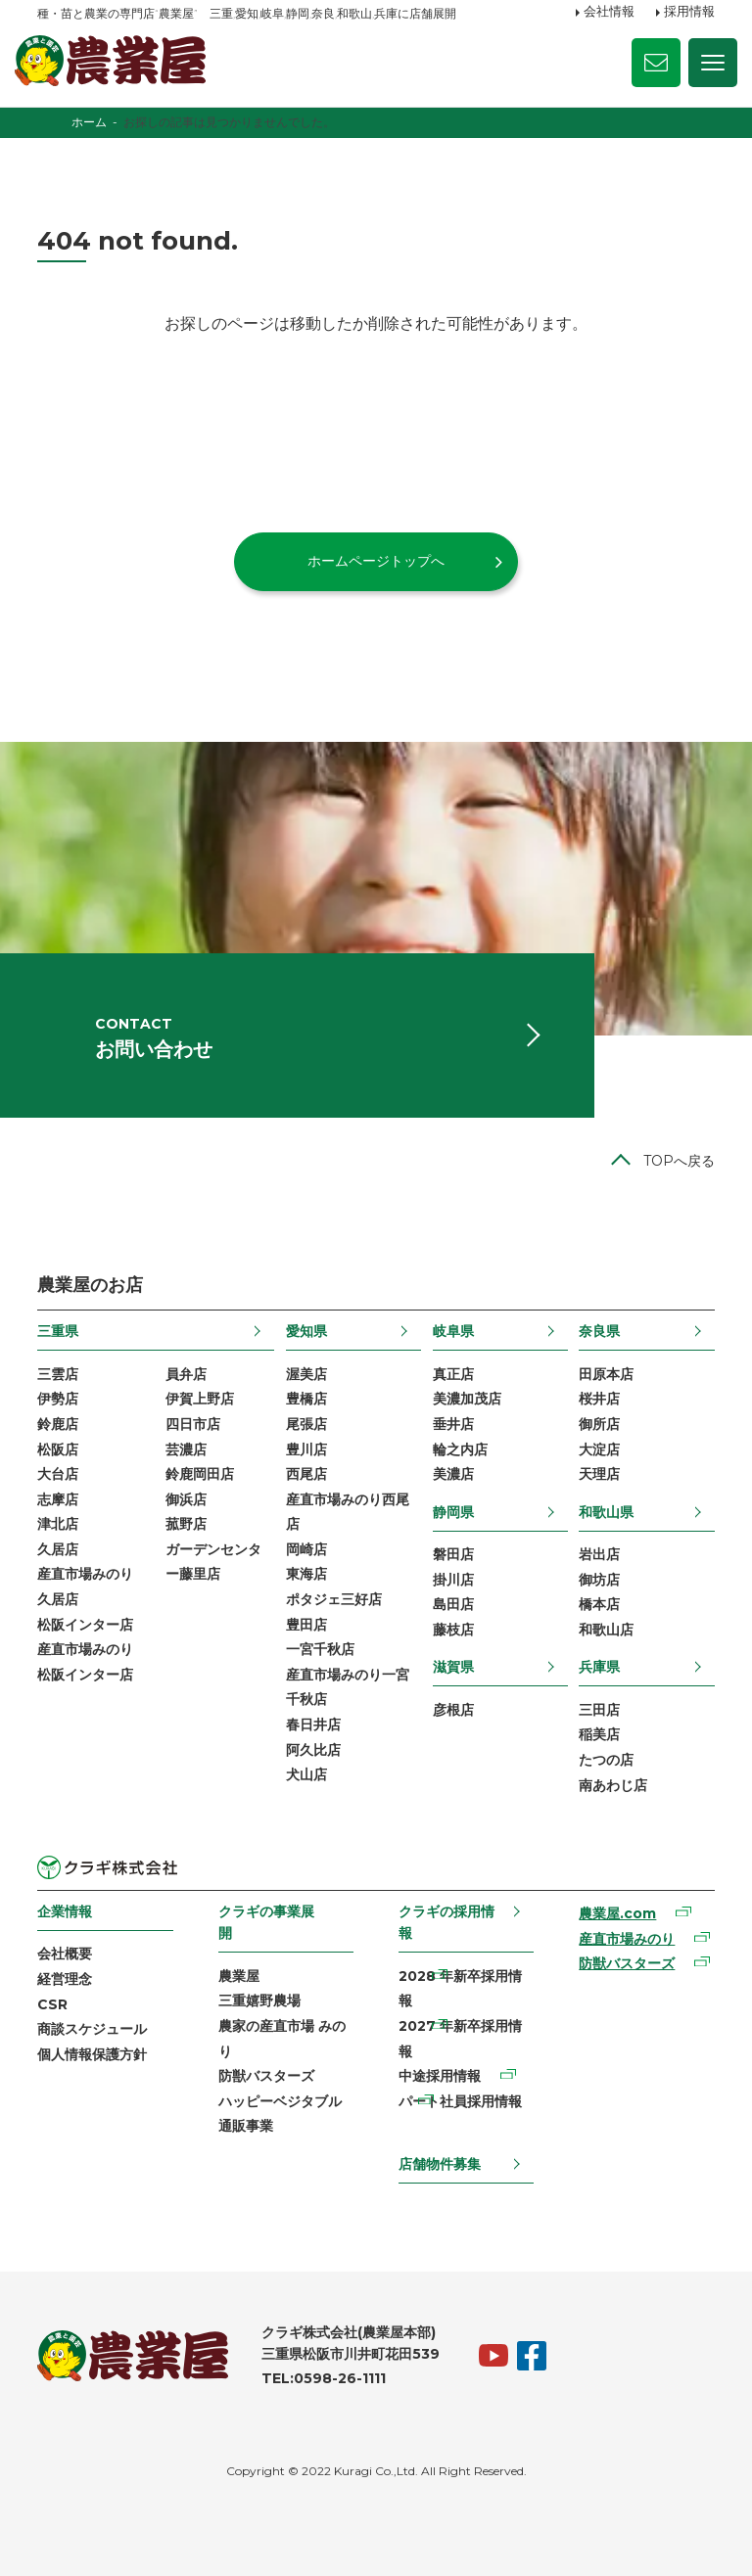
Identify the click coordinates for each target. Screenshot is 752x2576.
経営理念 (64, 1979)
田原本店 (606, 1374)
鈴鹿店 (57, 1424)
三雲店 (57, 1374)
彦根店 (453, 1710)
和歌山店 (606, 1629)
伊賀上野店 (199, 1398)
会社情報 (609, 13)
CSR (52, 2004)
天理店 (599, 1474)
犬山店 (306, 1774)
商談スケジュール (92, 2029)
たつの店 (606, 1760)
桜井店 (599, 1398)
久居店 (57, 1549)
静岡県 (453, 1512)
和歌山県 (606, 1512)
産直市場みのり (627, 1939)
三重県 (57, 1331)
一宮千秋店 (320, 1649)
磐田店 (453, 1554)
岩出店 (599, 1554)
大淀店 (599, 1449)
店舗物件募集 (440, 2164)
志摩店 (57, 1499)
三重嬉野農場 (259, 2000)
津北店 (57, 1524)
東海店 (306, 1575)
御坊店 (599, 1579)
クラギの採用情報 (446, 1922)
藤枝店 (453, 1629)
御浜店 (186, 1499)
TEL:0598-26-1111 (323, 2378)
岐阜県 (453, 1331)
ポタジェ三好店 (334, 1599)
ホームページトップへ (376, 561)
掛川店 (453, 1579)
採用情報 (689, 13)
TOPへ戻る (679, 1161)
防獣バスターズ (266, 2076)
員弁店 (186, 1374)
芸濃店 (186, 1449)
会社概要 (64, 1953)
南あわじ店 (613, 1785)
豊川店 (306, 1449)
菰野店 (186, 1524)
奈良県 (599, 1331)
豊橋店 (306, 1398)
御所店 (599, 1424)
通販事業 (245, 2126)
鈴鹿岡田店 (199, 1474)
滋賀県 (453, 1668)
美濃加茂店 (467, 1398)
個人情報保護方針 (92, 2054)
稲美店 (599, 1734)
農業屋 (238, 1976)
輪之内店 (460, 1449)
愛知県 (306, 1331)
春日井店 (313, 1724)
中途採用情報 (440, 2076)
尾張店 (306, 1424)
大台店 (57, 1474)
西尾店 (306, 1474)
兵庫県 (599, 1668)
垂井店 (453, 1424)
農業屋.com (617, 1913)
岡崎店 (306, 1549)
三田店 (599, 1710)
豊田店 (306, 1624)
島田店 (453, 1604)
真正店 (453, 1374)
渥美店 (306, 1374)
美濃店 (453, 1474)
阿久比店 (313, 1750)
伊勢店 (57, 1398)
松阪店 (57, 1449)
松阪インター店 (85, 1624)
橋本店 (599, 1604)
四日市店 (192, 1424)
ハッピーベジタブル (280, 2101)
